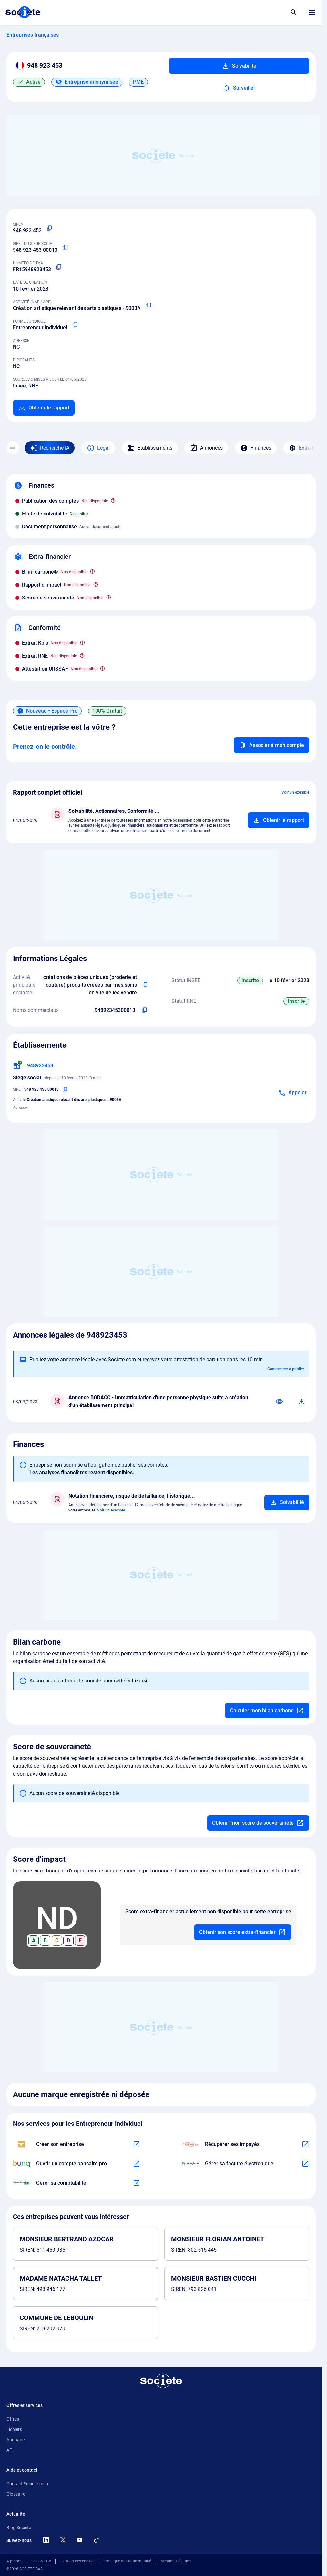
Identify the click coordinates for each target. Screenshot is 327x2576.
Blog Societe (18, 2527)
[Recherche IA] (50, 447)
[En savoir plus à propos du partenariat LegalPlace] (136, 2144)
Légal (98, 448)
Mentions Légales (175, 2561)
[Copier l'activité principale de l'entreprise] (145, 985)
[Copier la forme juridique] (74, 325)
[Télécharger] (301, 1401)
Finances (255, 448)
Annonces (206, 448)
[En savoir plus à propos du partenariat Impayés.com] (305, 2144)
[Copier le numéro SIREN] (49, 228)
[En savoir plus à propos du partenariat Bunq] (136, 2164)
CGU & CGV (41, 2561)
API (10, 2450)
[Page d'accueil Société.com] (23, 12)
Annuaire (15, 2439)
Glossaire (15, 2493)
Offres (12, 2419)
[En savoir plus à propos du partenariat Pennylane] (305, 2164)
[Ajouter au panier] (278, 820)
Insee (19, 386)
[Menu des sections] (12, 447)
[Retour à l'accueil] (161, 2381)
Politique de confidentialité (128, 2561)
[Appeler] (292, 1092)
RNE (33, 386)
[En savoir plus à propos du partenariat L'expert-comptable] (136, 2183)
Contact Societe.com (27, 2483)
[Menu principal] (312, 12)
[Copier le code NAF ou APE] (148, 305)
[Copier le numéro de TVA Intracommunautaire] (58, 266)
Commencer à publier (285, 1369)
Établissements (149, 448)
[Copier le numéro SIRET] (65, 247)
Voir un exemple (295, 792)
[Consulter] (279, 1401)
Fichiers (14, 2429)
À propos (14, 2561)
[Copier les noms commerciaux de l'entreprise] (144, 1010)
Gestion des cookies (78, 2561)
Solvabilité (239, 66)
